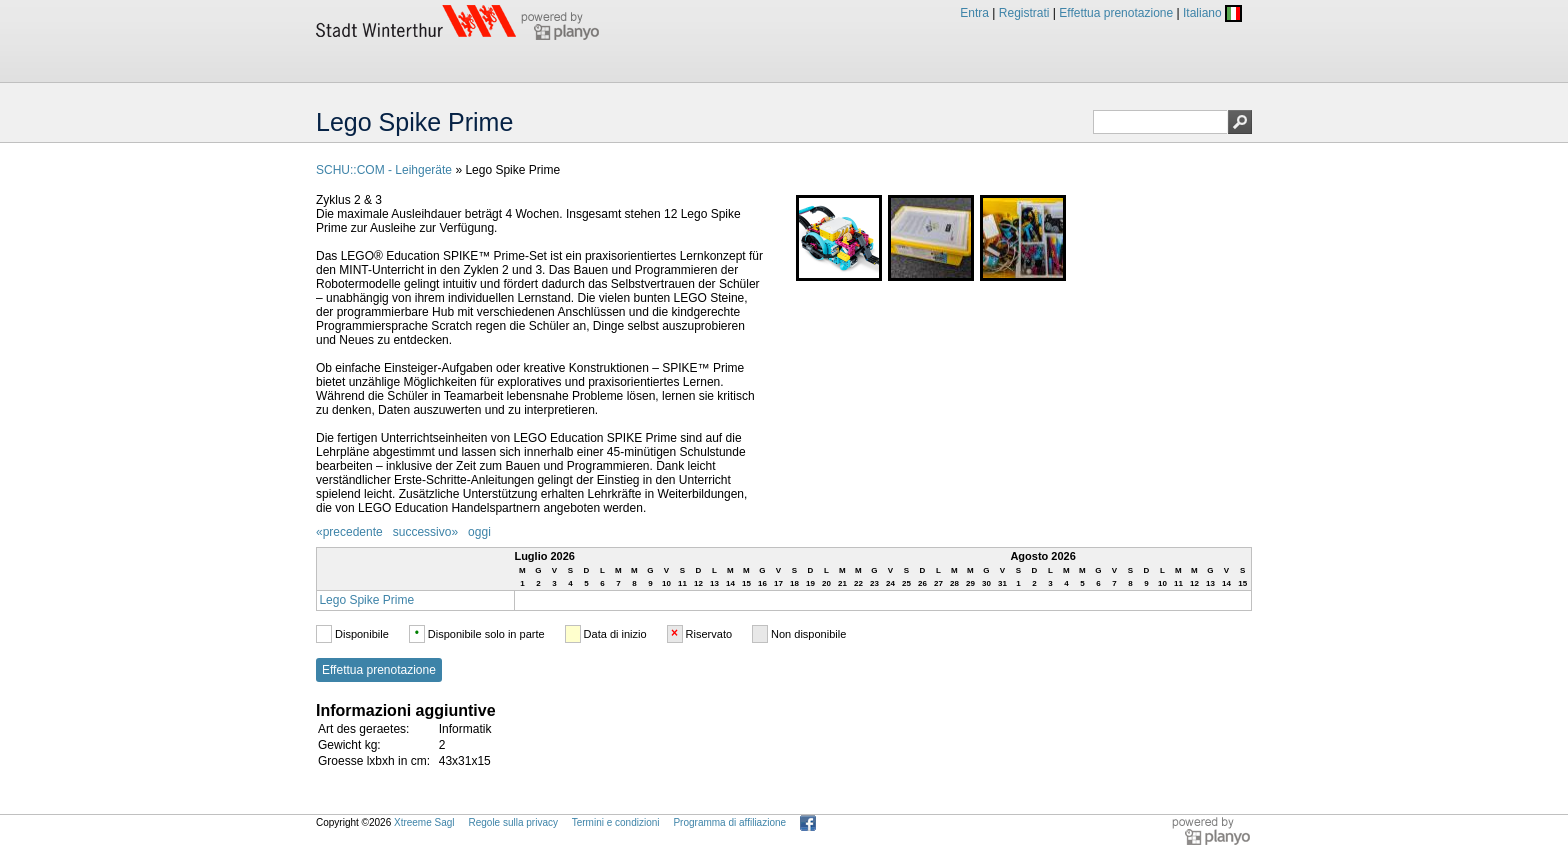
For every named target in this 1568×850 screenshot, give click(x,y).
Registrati (1024, 13)
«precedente (349, 532)
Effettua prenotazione (1116, 13)
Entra (974, 13)
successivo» (425, 532)
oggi (479, 532)
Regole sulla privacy (513, 822)
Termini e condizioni (616, 822)
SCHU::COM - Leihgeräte (384, 170)
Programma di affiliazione (729, 822)
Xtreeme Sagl (424, 822)
